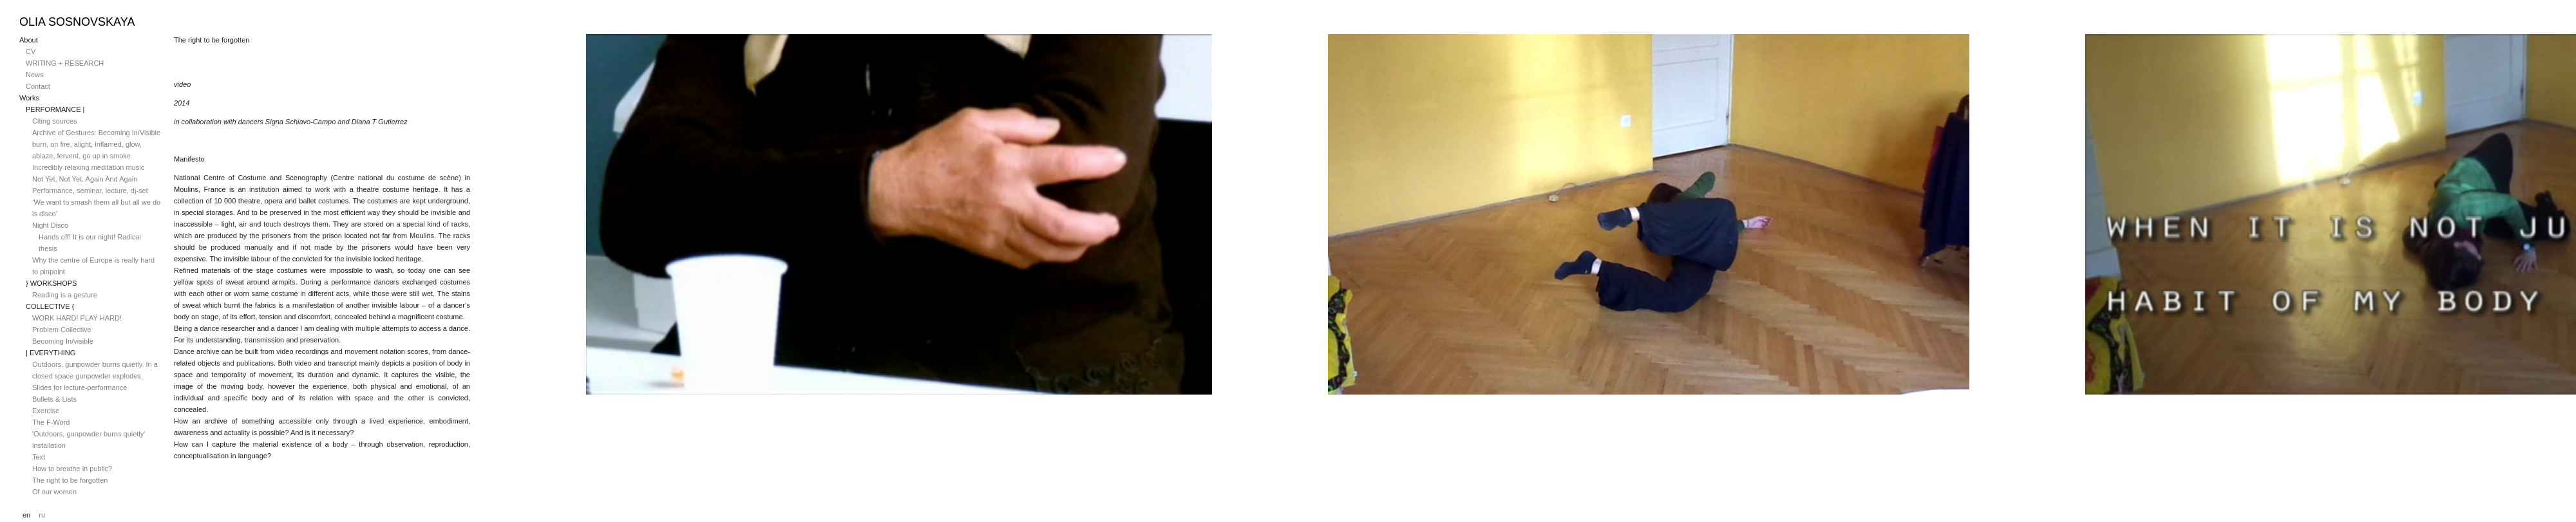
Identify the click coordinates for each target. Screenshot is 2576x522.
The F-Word (51, 422)
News (35, 75)
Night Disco (50, 225)
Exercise (45, 411)
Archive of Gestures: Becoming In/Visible (96, 132)
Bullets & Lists (54, 399)
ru (42, 515)
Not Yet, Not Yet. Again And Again (84, 179)
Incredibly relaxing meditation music (88, 167)
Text (38, 457)
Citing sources (54, 121)
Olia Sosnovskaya (77, 21)
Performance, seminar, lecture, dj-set (90, 190)
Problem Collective (61, 329)
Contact (38, 86)
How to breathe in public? (72, 468)
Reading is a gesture (64, 295)
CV (30, 51)
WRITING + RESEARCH (65, 63)
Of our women (54, 492)
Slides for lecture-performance (79, 387)
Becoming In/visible (62, 341)
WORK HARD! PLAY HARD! (77, 318)
